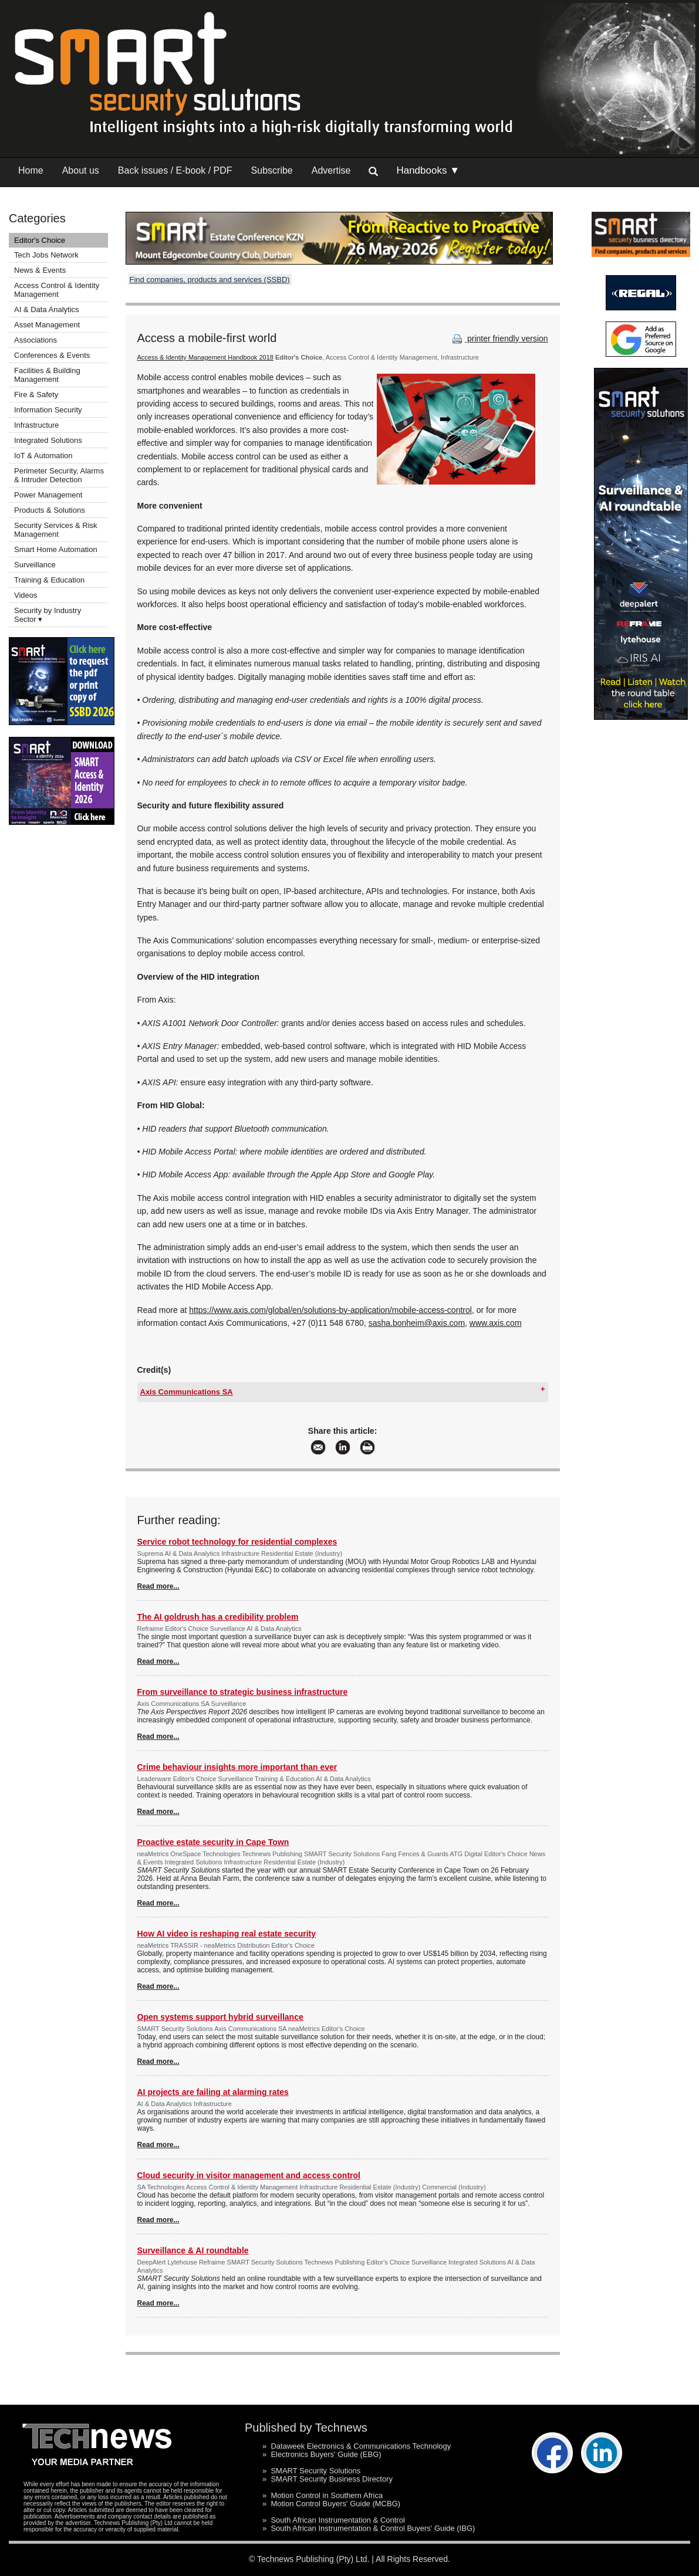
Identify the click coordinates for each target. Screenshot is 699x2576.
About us (80, 170)
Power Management (48, 494)
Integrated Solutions (48, 440)
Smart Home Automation (56, 549)
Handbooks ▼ (428, 170)
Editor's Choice (39, 240)
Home (30, 170)
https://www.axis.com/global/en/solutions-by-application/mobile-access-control (330, 1310)
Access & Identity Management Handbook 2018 (205, 357)
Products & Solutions (49, 510)
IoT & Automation (43, 455)
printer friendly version (499, 338)
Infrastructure (36, 425)
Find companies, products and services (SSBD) (210, 279)
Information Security (48, 409)
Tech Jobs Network (46, 255)
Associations (35, 340)
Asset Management (47, 324)
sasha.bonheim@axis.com (417, 1323)
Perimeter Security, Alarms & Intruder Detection (59, 475)
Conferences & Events (52, 355)
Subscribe (272, 170)
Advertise (331, 170)
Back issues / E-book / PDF (175, 170)
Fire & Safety (36, 394)
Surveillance (35, 564)
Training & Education (49, 580)
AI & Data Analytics (46, 309)
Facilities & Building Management (47, 375)
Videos (26, 595)
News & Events (40, 270)
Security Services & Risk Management (55, 530)
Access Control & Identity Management (56, 290)
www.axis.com (496, 1323)
